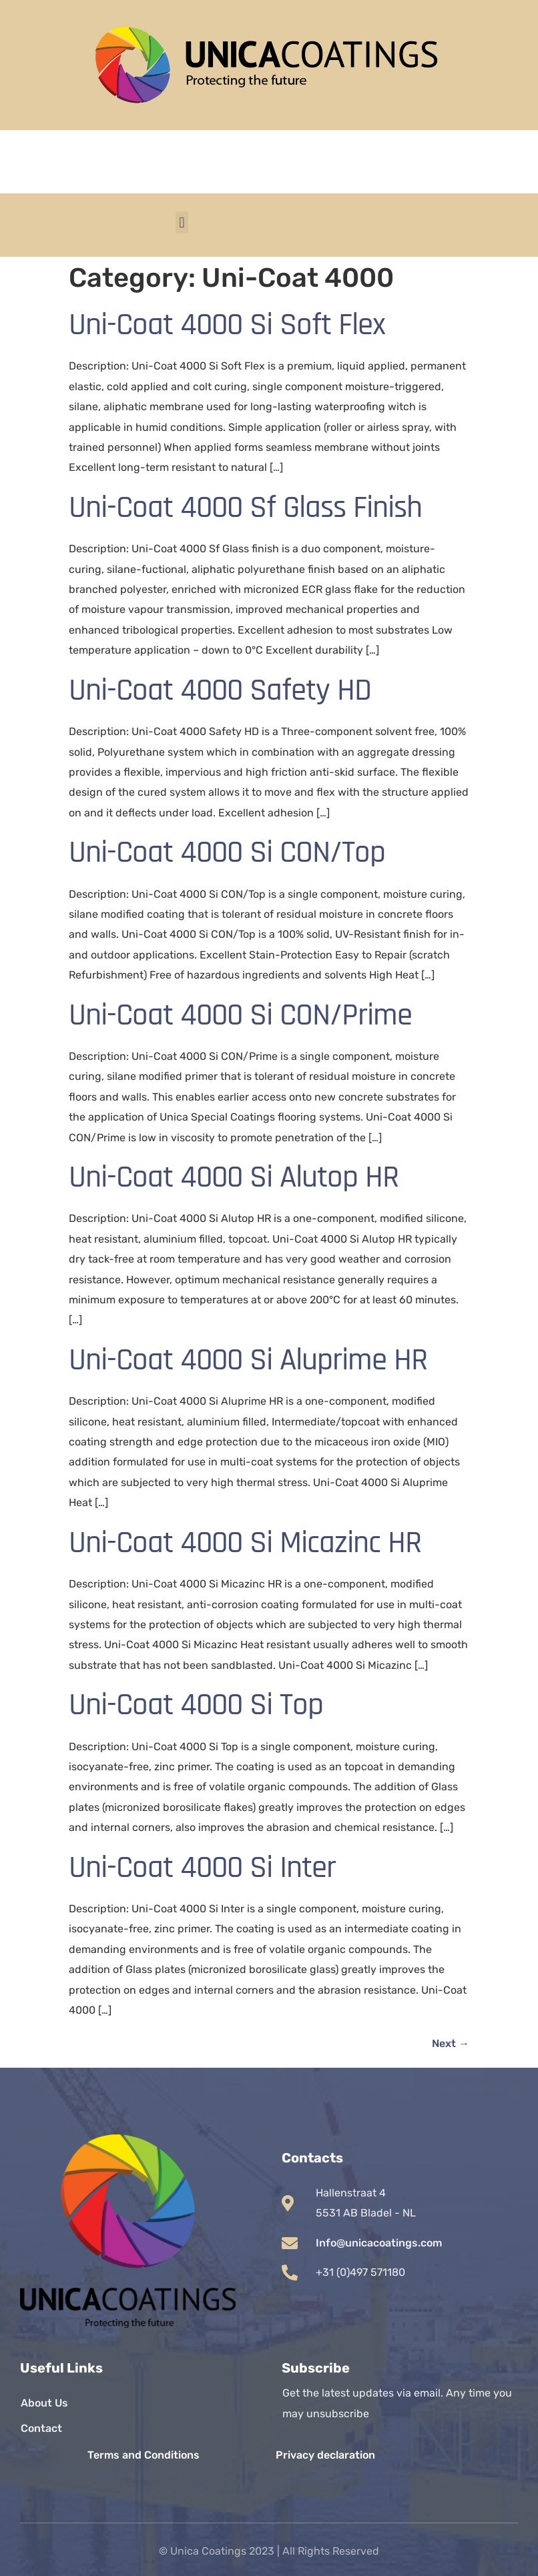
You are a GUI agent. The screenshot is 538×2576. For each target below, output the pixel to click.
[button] (182, 222)
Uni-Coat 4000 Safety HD (220, 690)
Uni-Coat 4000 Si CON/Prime (240, 1015)
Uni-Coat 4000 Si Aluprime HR (248, 1360)
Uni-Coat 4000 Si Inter (202, 1868)
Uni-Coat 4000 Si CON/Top (227, 852)
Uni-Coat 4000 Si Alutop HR (233, 1177)
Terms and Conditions (143, 2455)
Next (450, 2043)
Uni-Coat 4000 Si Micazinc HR (245, 1543)
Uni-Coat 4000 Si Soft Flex (227, 325)
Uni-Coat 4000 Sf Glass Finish (245, 508)
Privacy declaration (325, 2455)
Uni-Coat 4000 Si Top (196, 1705)
